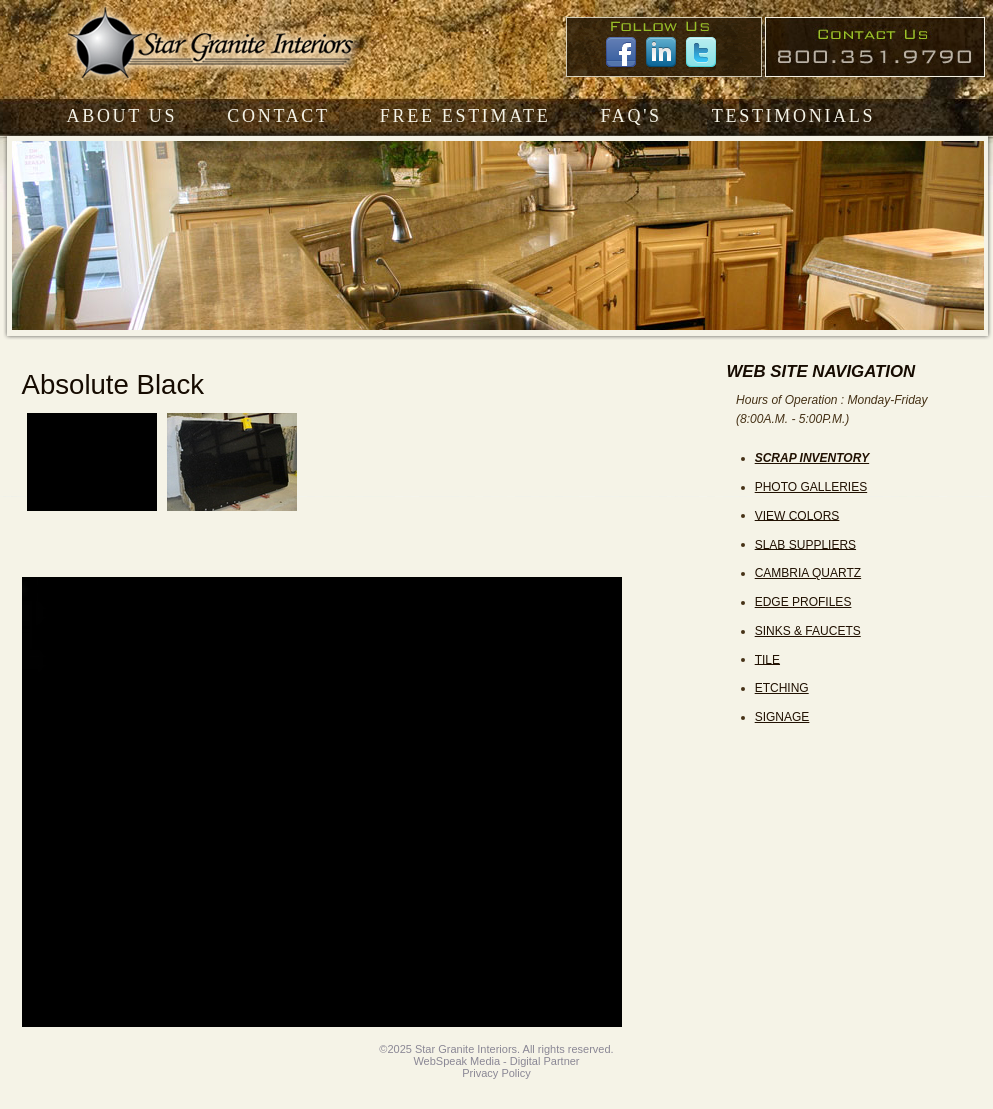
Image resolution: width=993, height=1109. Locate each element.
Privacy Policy (496, 1073)
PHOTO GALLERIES (811, 487)
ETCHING (782, 688)
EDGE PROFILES (803, 602)
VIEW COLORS (797, 515)
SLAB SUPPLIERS (805, 544)
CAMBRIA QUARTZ (808, 573)
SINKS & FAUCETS (808, 631)
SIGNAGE (782, 717)
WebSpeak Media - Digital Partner (496, 1061)
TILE (767, 659)
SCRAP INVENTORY (812, 458)
